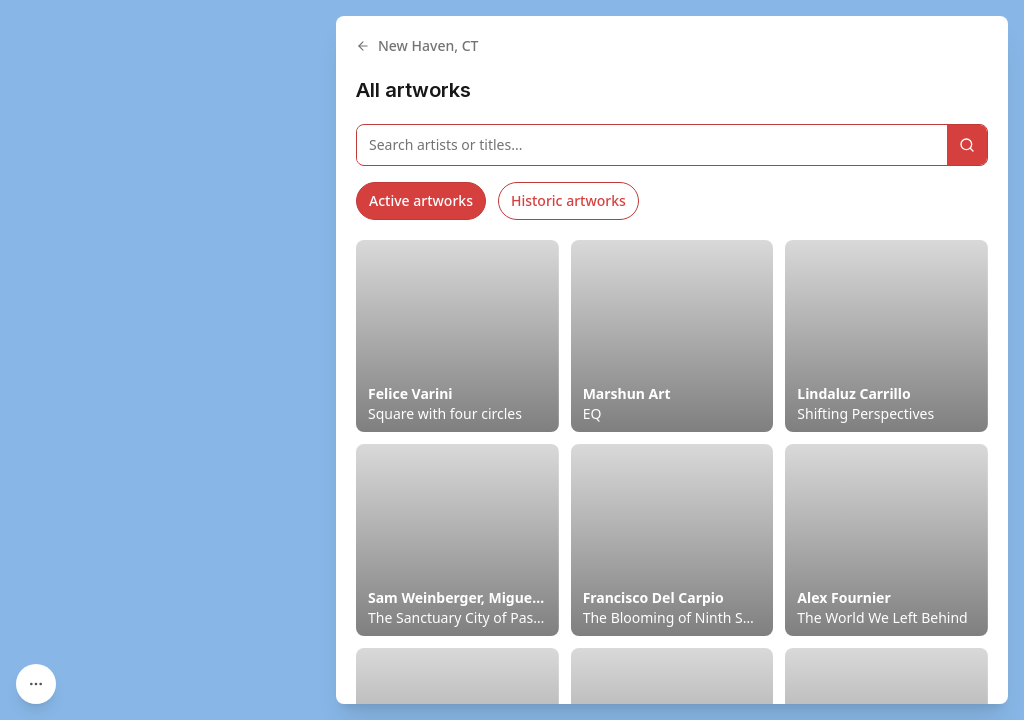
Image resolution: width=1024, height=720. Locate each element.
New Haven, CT (417, 45)
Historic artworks (568, 200)
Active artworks (421, 200)
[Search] (967, 145)
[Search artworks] (652, 145)
